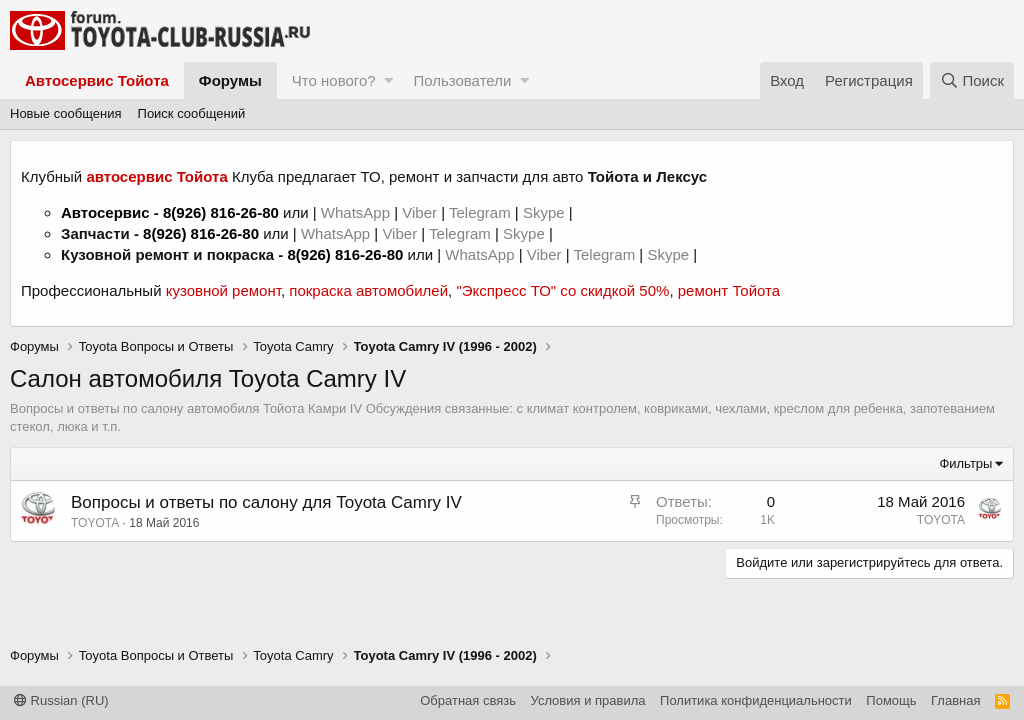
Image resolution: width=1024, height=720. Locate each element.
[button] (388, 80)
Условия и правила (588, 700)
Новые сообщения (66, 113)
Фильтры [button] (965, 463)
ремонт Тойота (729, 290)
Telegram (482, 212)
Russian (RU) (61, 700)
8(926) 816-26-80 (221, 212)
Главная (955, 700)
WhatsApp (357, 212)
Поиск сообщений (192, 113)
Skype (546, 212)
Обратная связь (468, 700)
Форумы (230, 80)
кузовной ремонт (223, 290)
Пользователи (462, 80)
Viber (419, 212)
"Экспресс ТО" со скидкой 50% (562, 290)
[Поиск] (972, 80)
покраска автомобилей (368, 290)
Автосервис (105, 212)
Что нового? (334, 80)
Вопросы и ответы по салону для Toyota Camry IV (266, 502)
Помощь (891, 700)
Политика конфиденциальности (756, 700)
